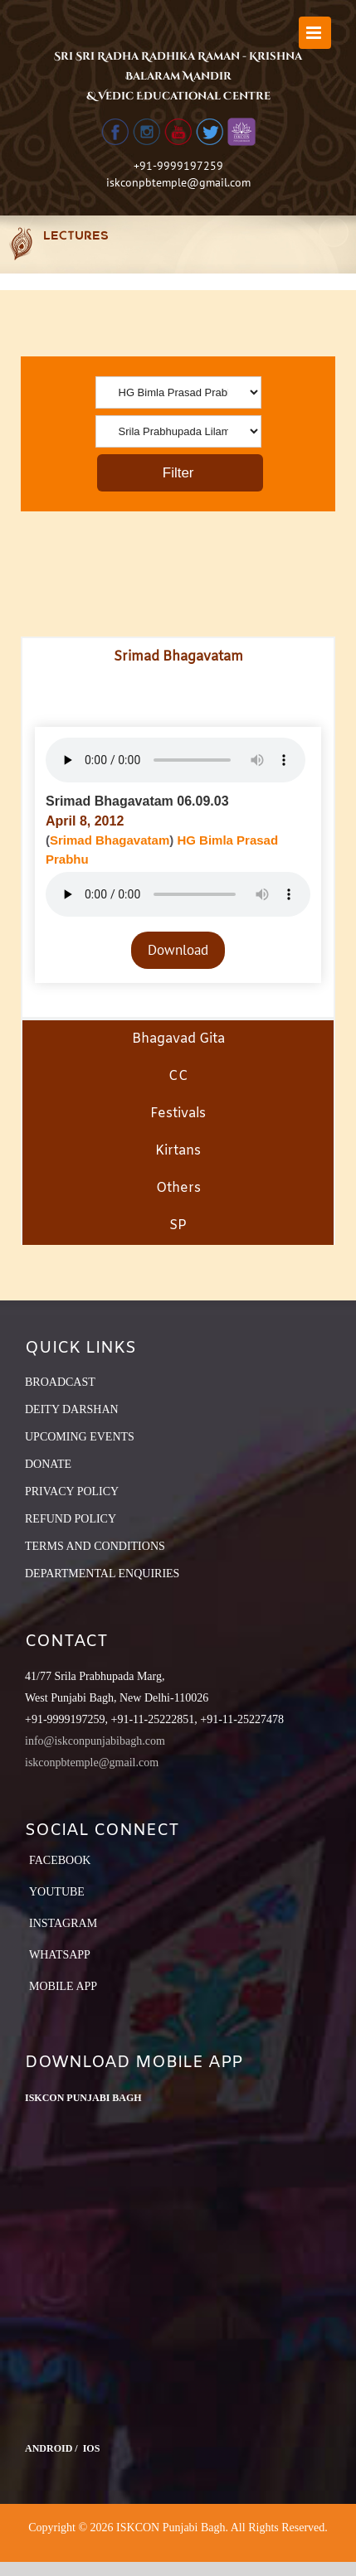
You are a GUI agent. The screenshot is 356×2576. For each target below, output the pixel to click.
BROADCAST (60, 1382)
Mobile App (63, 1986)
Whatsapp (59, 1955)
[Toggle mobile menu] (315, 32)
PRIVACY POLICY (72, 1491)
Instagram (63, 1923)
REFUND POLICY (70, 1519)
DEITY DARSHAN (72, 1409)
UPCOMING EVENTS (79, 1437)
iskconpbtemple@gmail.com (178, 182)
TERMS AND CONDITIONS (95, 1546)
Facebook (59, 1860)
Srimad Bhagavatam (109, 840)
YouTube (57, 1892)
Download (178, 950)
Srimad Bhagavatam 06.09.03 (137, 801)
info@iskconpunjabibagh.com (95, 1741)
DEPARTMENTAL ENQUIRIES (102, 1573)
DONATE (48, 1464)
